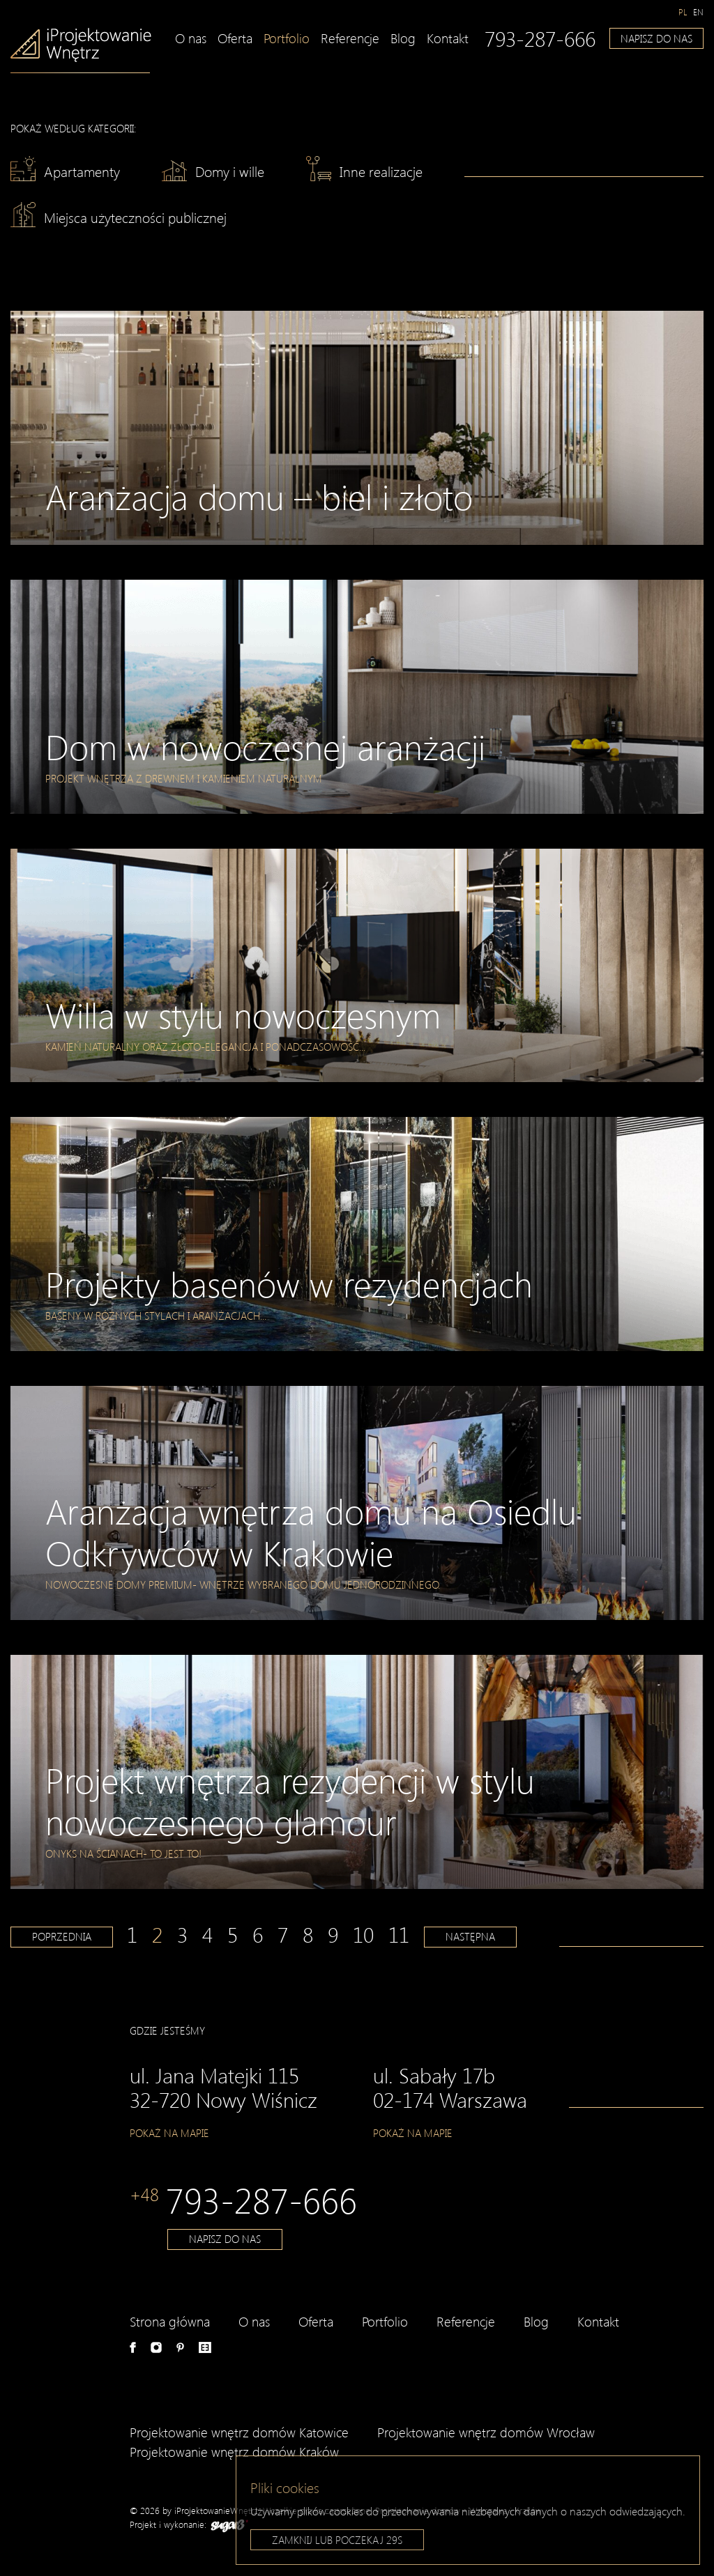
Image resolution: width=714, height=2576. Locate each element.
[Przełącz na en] (698, 12)
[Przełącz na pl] (683, 12)
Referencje (350, 38)
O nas (190, 38)
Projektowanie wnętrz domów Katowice (239, 2432)
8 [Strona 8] (308, 1934)
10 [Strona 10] (363, 1934)
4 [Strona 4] (207, 1934)
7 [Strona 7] (283, 1934)
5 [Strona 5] (232, 1934)
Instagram (156, 2347)
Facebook (133, 2347)
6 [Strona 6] (257, 1934)
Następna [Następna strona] (470, 1936)
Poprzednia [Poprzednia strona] (61, 1936)
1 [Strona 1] (132, 1934)
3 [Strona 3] (182, 1934)
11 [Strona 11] (398, 1934)
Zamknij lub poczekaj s (337, 2543)
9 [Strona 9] (333, 1934)
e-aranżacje (205, 2347)
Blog (403, 38)
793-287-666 (540, 38)
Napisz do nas (656, 38)
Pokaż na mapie (169, 2133)
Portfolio (287, 38)
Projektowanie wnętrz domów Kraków (234, 2451)
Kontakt (448, 38)
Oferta (235, 38)
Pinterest (180, 2347)
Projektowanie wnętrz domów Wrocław (486, 2432)
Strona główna (170, 2321)
